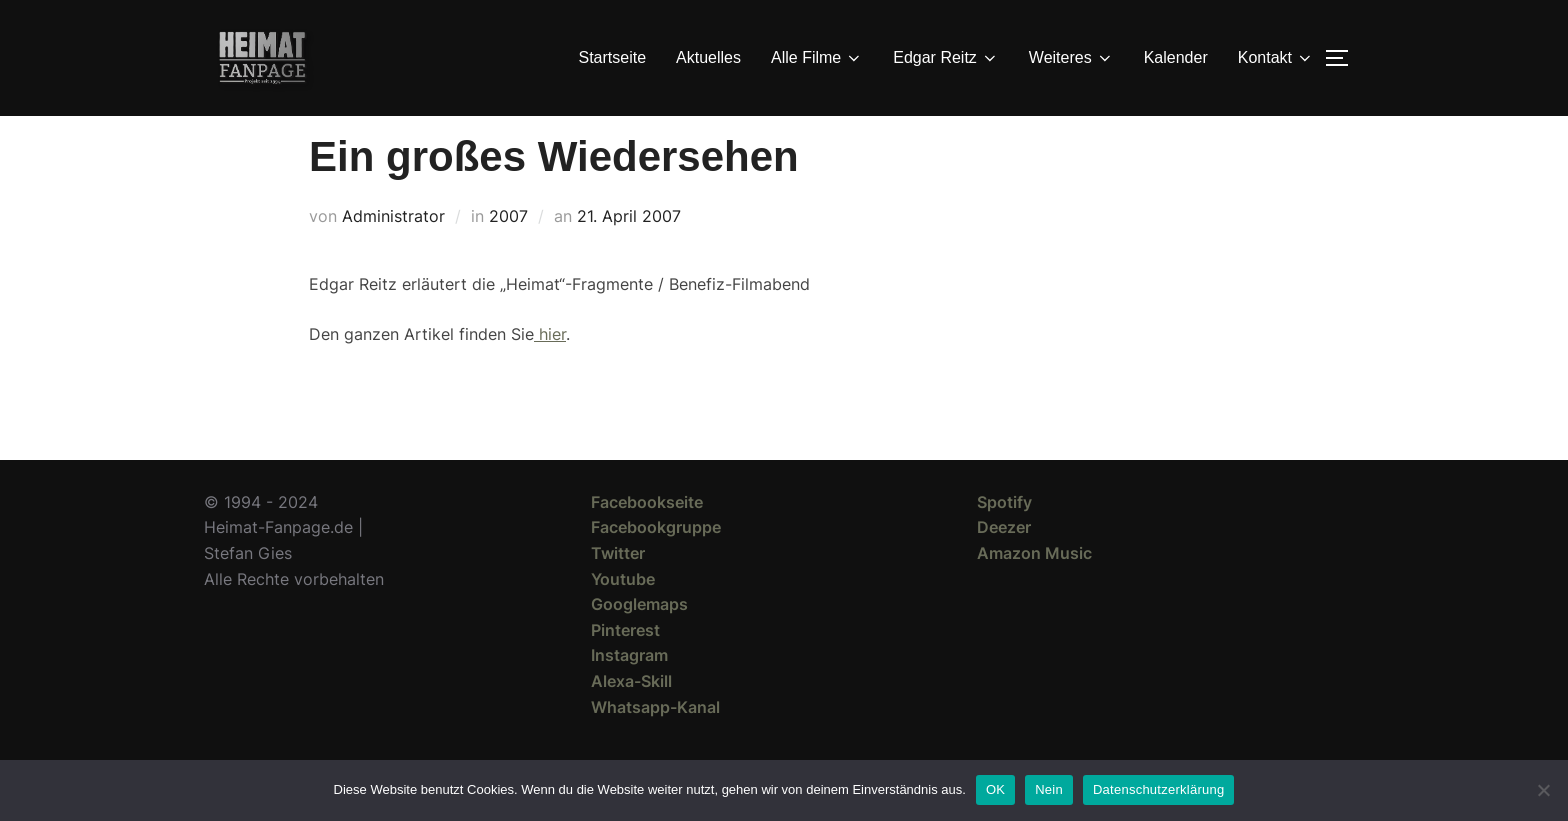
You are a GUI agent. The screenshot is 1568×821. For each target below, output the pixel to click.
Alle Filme (817, 58)
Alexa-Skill (631, 717)
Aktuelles (708, 57)
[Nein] (1543, 790)
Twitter (618, 589)
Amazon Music (1034, 589)
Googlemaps (639, 640)
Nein (1049, 789)
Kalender (1176, 57)
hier (550, 370)
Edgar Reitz (946, 58)
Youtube (623, 615)
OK (995, 789)
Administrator (393, 252)
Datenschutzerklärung (1158, 789)
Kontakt (1276, 58)
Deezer (1004, 563)
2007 (508, 252)
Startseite (613, 57)
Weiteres (1071, 58)
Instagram (629, 691)
